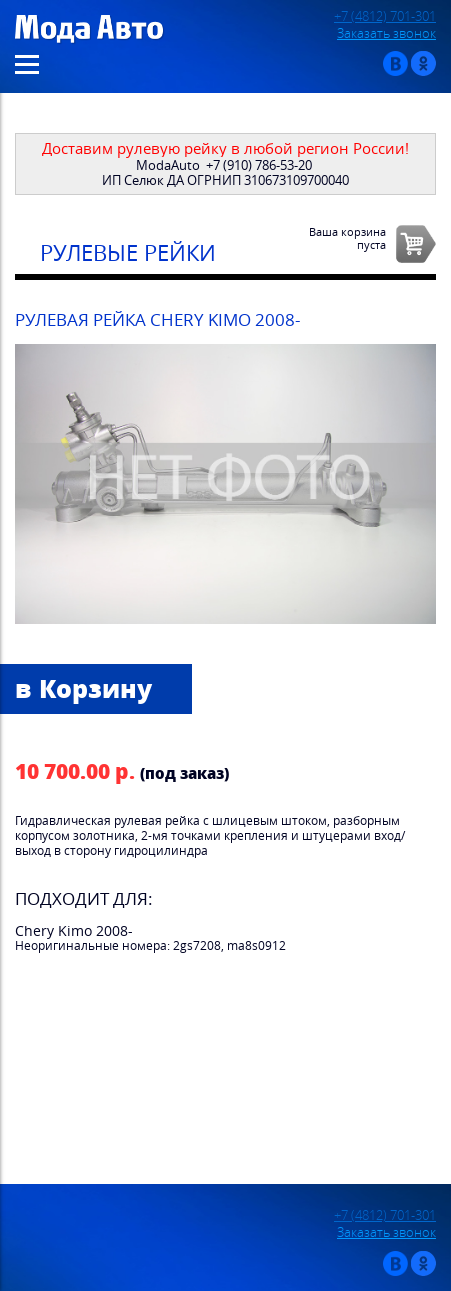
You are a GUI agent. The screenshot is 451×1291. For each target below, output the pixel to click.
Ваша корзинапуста (347, 238)
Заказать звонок (386, 33)
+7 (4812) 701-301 (385, 16)
